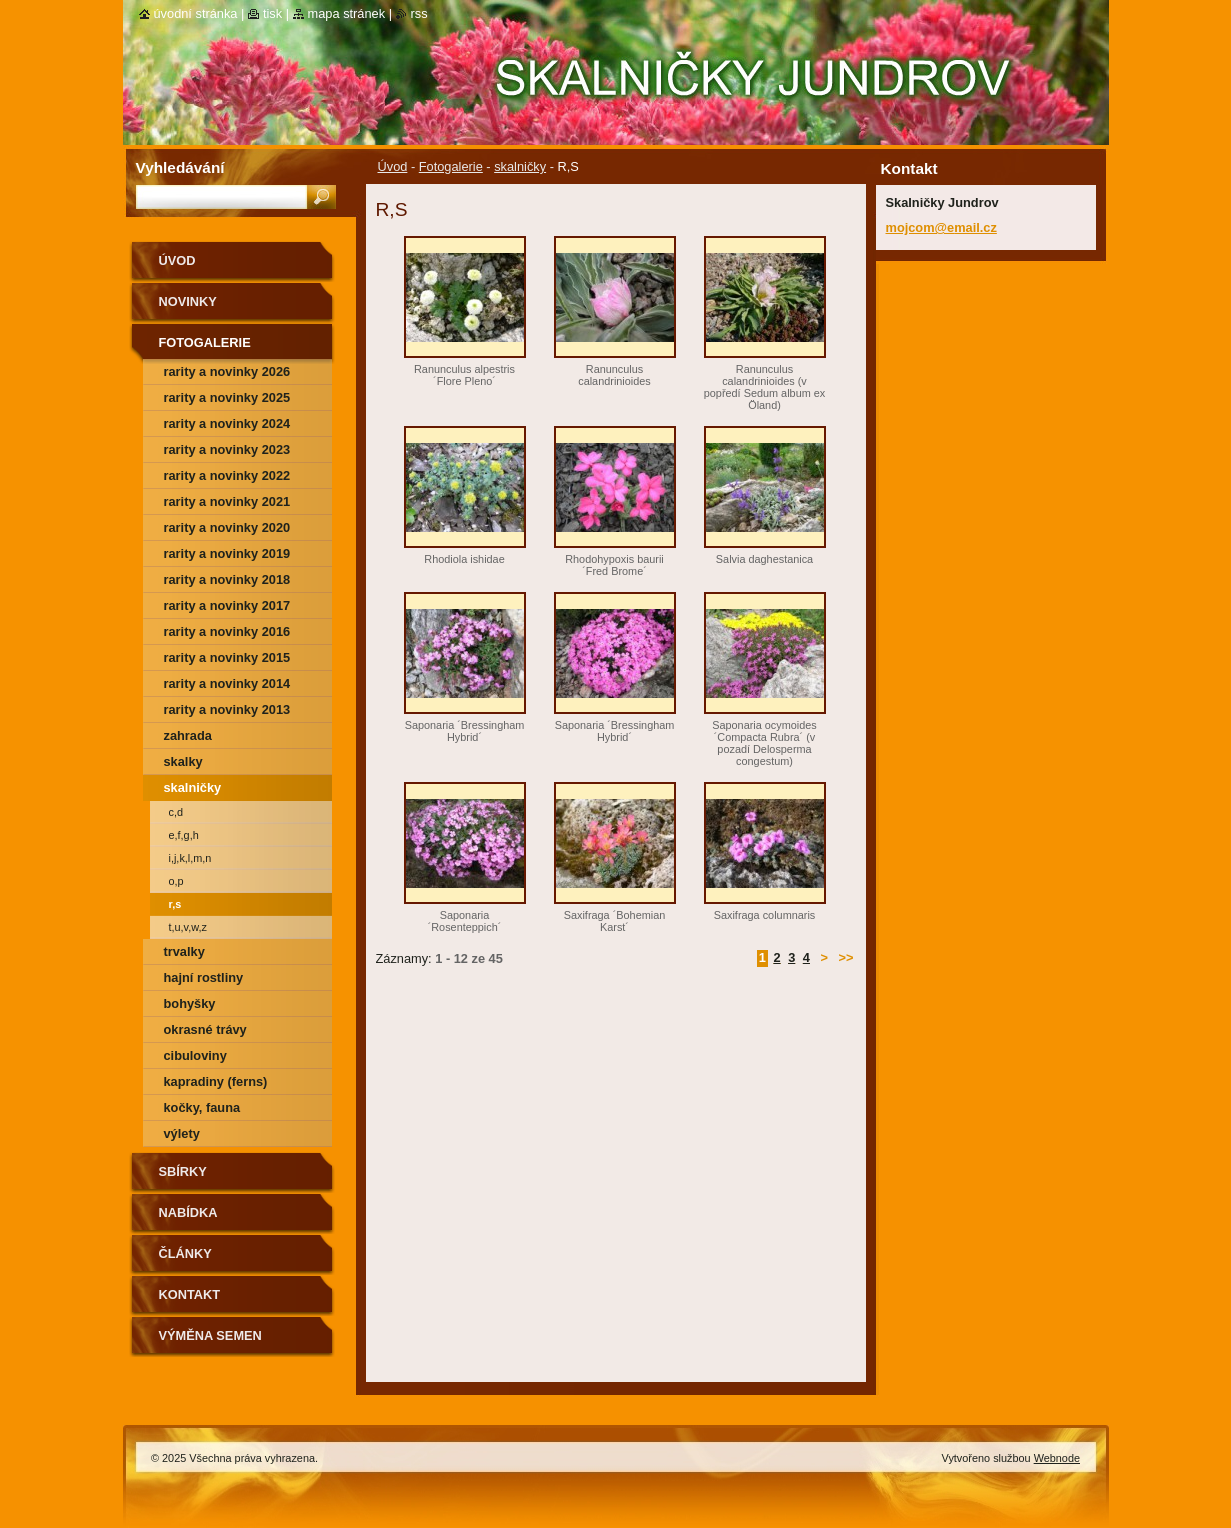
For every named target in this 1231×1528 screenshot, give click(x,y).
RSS (419, 13)
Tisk (272, 13)
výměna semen (210, 1335)
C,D (176, 812)
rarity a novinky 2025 (227, 397)
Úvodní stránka (196, 13)
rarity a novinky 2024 (227, 423)
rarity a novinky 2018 (227, 579)
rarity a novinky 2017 (227, 605)
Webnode (1057, 1458)
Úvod (393, 166)
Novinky (188, 301)
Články (185, 1253)
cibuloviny (195, 1055)
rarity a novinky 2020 (227, 527)
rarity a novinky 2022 (227, 475)
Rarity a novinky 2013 (227, 709)
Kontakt (190, 1294)
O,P (176, 881)
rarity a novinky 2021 (227, 501)
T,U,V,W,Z (188, 927)
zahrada (188, 735)
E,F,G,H (184, 835)
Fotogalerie (451, 166)
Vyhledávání (180, 167)
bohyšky (190, 1003)
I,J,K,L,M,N (190, 858)
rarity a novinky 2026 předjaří (227, 374)
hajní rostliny (204, 977)
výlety (182, 1133)
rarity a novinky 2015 (227, 657)
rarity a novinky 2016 (227, 631)
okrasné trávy (205, 1029)
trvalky (184, 951)
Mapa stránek (347, 13)
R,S (175, 904)
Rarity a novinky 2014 (227, 683)
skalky (183, 761)
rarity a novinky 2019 (227, 553)
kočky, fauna (202, 1107)
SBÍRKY (183, 1171)
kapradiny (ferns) (216, 1081)
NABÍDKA (188, 1212)
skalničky (520, 166)
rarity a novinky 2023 (227, 449)
